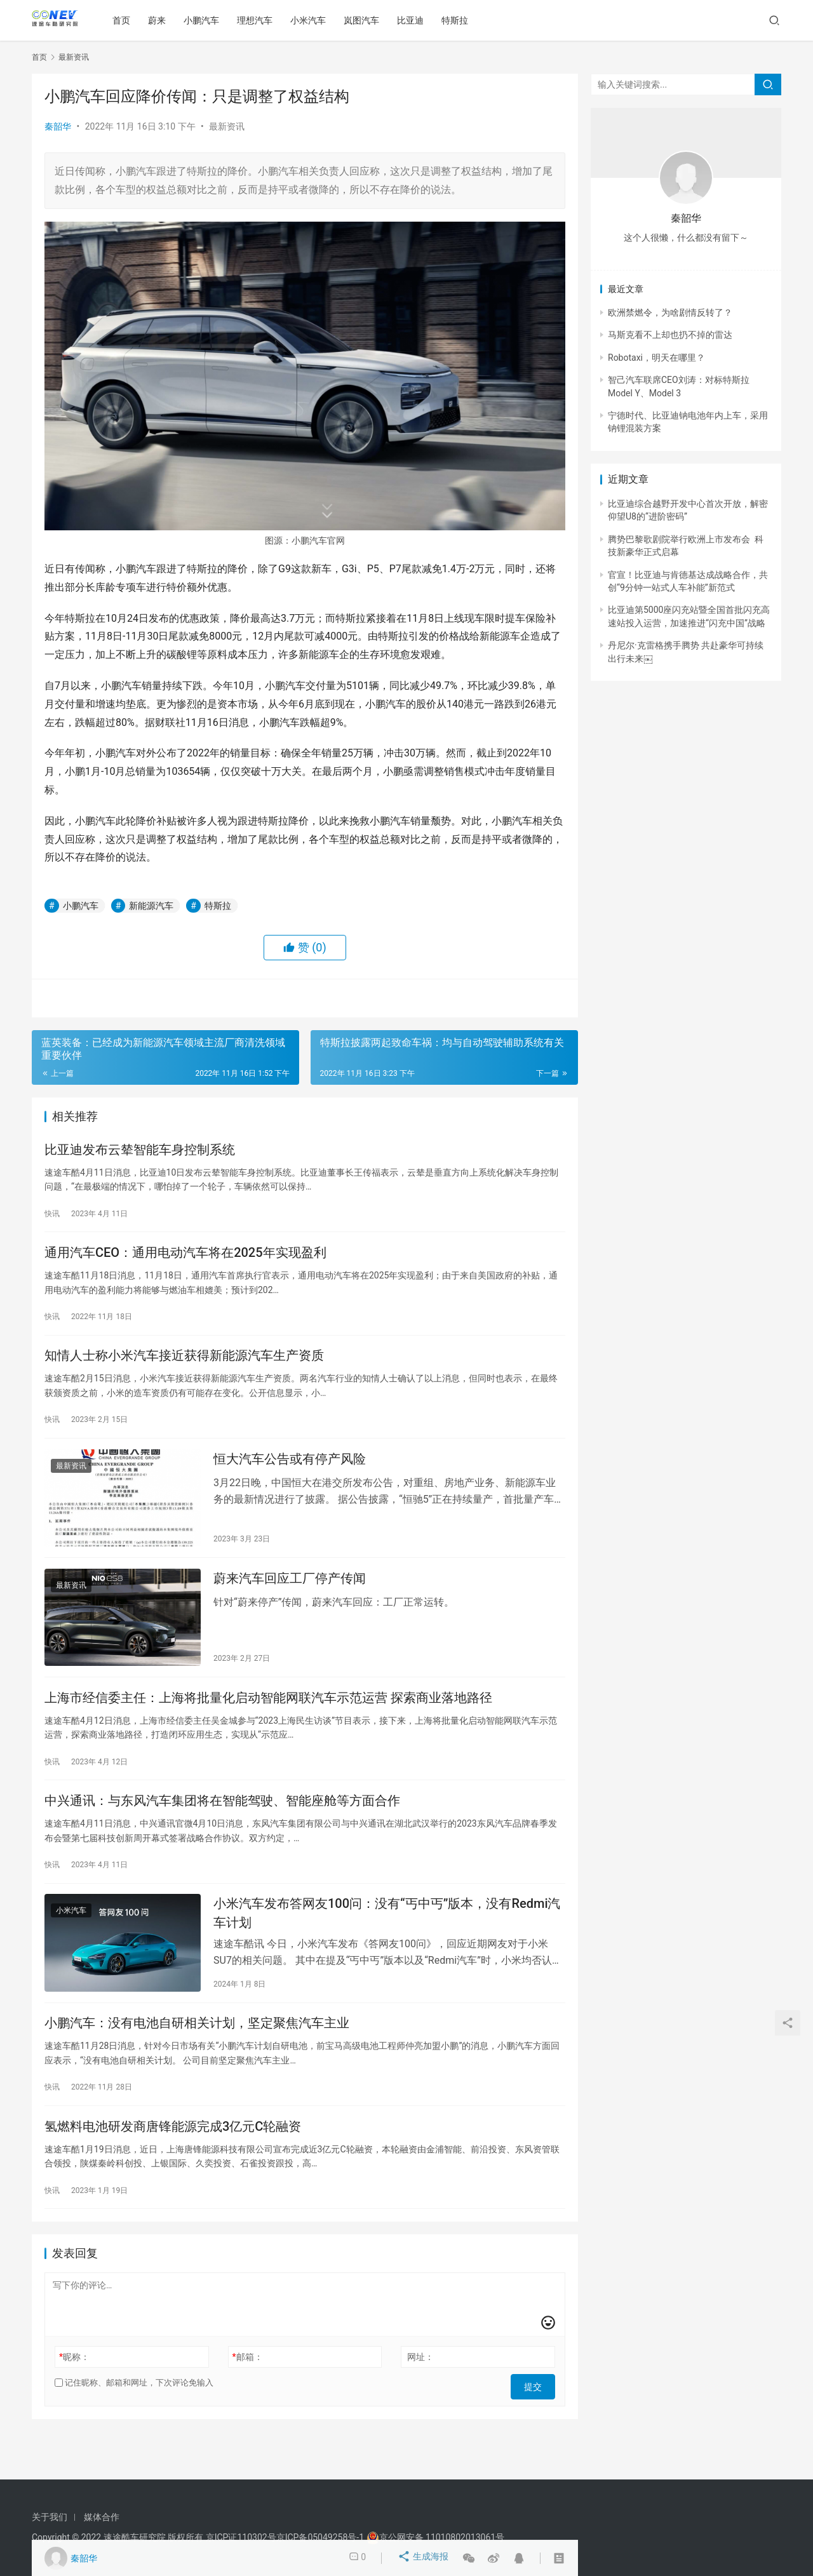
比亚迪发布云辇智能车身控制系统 (139, 1151)
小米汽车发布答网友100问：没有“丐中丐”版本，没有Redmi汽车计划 (386, 1944)
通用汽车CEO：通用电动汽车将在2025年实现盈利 (185, 1258)
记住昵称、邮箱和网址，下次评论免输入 (134, 2425)
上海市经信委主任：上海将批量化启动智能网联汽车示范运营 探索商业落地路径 (268, 1720)
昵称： (74, 2399)
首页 (127, 20)
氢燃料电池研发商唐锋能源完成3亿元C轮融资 (172, 2166)
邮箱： (247, 2399)
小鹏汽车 (207, 20)
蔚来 (162, 20)
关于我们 (49, 2517)
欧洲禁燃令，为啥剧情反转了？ (670, 312)
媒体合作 (101, 2517)
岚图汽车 (367, 20)
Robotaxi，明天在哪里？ (656, 357)
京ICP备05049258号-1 (321, 2537)
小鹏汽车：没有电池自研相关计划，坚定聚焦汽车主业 (196, 2059)
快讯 (52, 1215)
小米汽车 (314, 20)
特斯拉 (460, 20)
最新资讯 (227, 126)
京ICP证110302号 (241, 2537)
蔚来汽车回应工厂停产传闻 (289, 1597)
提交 (537, 2425)
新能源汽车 (151, 906)
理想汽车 (260, 20)
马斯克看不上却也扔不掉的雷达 (670, 335)
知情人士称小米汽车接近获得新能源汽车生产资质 (184, 1366)
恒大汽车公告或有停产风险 (289, 1473)
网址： (420, 2399)
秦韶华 (57, 126)
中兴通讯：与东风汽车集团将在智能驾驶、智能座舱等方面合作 (222, 1827)
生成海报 (425, 2558)
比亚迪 (416, 20)
